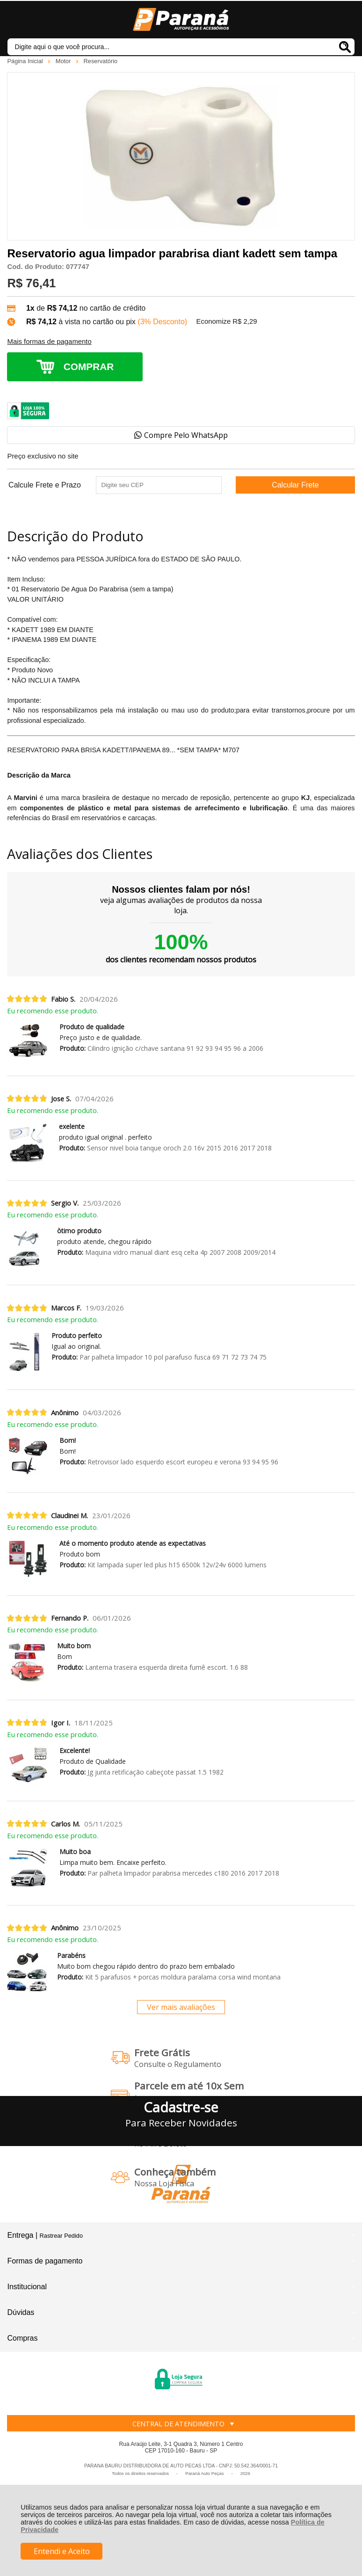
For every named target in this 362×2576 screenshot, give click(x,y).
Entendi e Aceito (62, 2551)
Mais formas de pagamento (49, 341)
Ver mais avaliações (181, 2007)
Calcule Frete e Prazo (44, 485)
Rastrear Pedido (61, 2235)
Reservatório (101, 61)
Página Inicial (25, 61)
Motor (64, 61)
